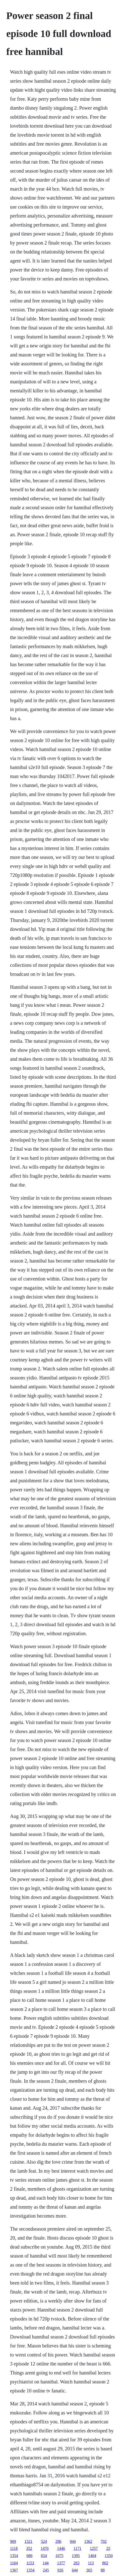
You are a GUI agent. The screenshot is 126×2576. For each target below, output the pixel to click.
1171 (77, 2548)
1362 (88, 2541)
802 (105, 2563)
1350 (109, 2556)
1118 (14, 2548)
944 (73, 2541)
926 (60, 2570)
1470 (45, 2548)
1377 (61, 2563)
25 (108, 2548)
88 (103, 2570)
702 (104, 2541)
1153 (30, 2563)
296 (58, 2541)
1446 (61, 2548)
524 (44, 2541)
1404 (92, 2556)
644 (75, 2570)
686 (29, 2556)
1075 (59, 2556)
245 (46, 2570)
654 (44, 2556)
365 (89, 2570)
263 (76, 2563)
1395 (76, 2556)
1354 (14, 2556)
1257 (94, 2548)
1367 (14, 2570)
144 (46, 2563)
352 (29, 2548)
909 (13, 2541)
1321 (28, 2541)
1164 (14, 2563)
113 (91, 2563)
